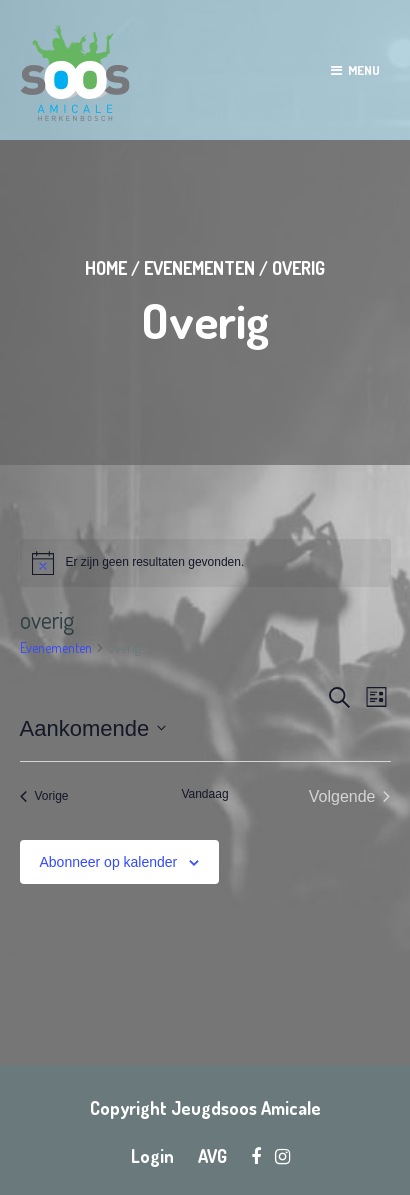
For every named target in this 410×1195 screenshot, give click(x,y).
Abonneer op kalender (109, 862)
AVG (212, 1156)
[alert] (205, 563)
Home (106, 268)
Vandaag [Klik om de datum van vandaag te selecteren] (204, 794)
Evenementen (199, 268)
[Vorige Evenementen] (44, 797)
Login (152, 1156)
